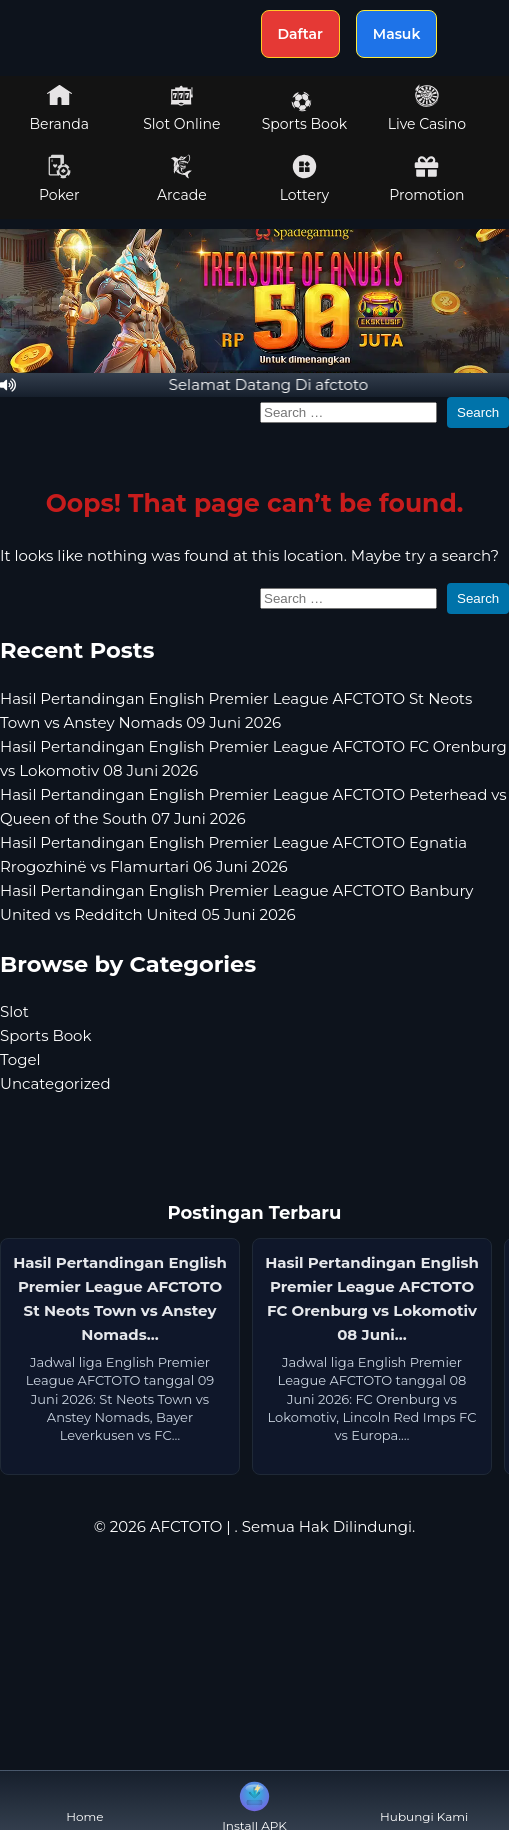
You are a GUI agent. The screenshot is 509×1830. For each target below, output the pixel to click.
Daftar (300, 34)
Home (84, 1800)
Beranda (60, 108)
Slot (14, 1011)
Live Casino (427, 108)
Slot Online (181, 108)
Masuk (397, 34)
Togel (20, 1059)
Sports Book (304, 112)
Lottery (304, 179)
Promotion (426, 179)
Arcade (182, 179)
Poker (59, 179)
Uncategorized (55, 1083)
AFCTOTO (186, 1526)
